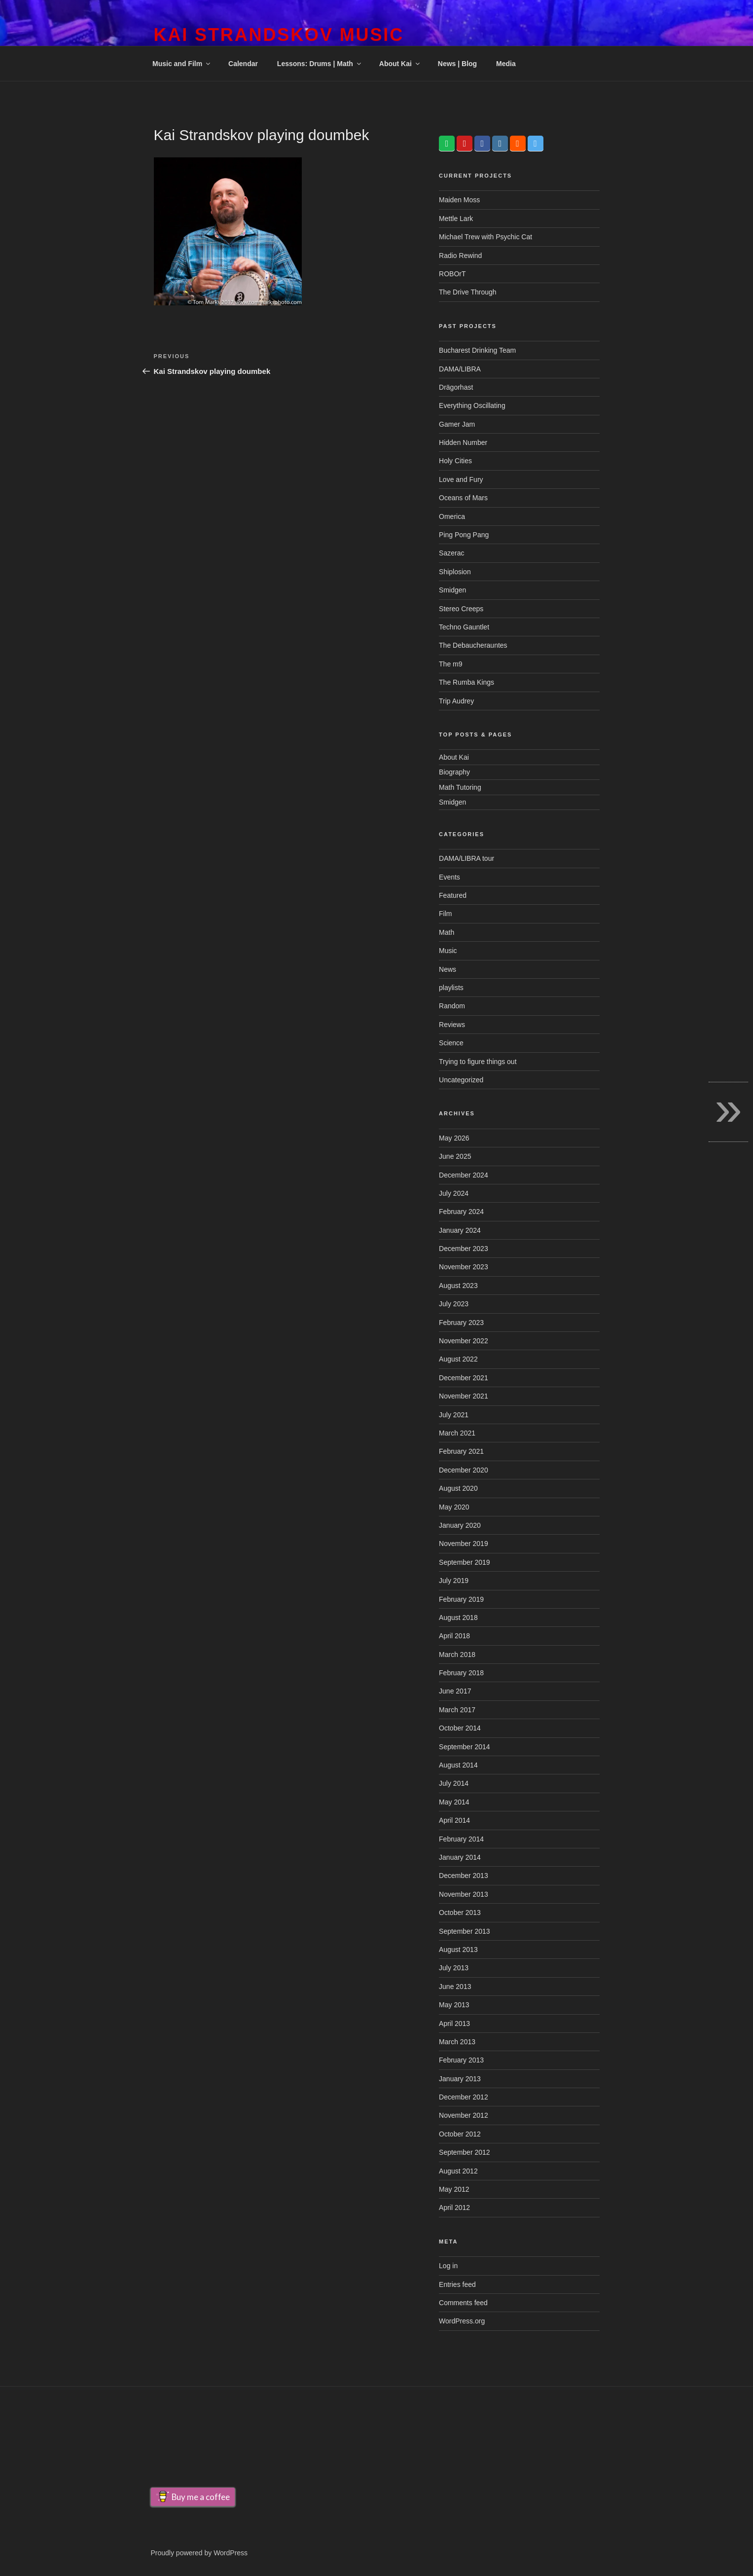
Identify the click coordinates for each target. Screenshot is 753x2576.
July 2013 (453, 1968)
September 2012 (464, 2152)
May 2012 (454, 2189)
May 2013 (454, 2005)
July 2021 (453, 1415)
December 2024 (463, 1175)
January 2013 (460, 2079)
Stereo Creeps (461, 609)
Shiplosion (455, 572)
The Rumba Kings (466, 682)
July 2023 (453, 1304)
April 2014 (454, 1820)
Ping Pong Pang (464, 535)
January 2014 (460, 1857)
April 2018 (454, 1636)
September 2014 (464, 1747)
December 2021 (463, 1378)
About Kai (400, 64)
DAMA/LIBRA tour (466, 858)
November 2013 (463, 1894)
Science (451, 1043)
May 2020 (454, 1507)
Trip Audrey (456, 701)
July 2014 (453, 1783)
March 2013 (457, 2042)
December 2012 (463, 2097)
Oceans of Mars (463, 498)
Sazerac (451, 553)
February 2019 (461, 1599)
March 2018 (457, 1654)
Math (446, 932)
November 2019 (463, 1543)
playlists (451, 988)
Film (445, 914)
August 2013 (458, 1949)
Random (452, 1006)
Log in (448, 2266)
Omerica (452, 516)
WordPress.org (462, 2321)
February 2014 (461, 1839)
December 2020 (463, 1470)
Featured (452, 895)
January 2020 (460, 1525)
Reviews (452, 1025)
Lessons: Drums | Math (319, 64)
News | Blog (457, 64)
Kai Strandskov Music (279, 35)
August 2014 (458, 1765)
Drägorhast (456, 387)
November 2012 (463, 2115)
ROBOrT (452, 274)
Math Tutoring (460, 787)
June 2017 (455, 1691)
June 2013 (455, 1986)
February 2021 (461, 1451)
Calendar (243, 64)
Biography (454, 772)
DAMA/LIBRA (460, 369)
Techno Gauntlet (464, 627)
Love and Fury (461, 479)
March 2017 (457, 1710)
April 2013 (454, 2023)
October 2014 (460, 1728)
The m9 (450, 664)
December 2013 (463, 1875)
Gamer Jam (457, 424)
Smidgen (452, 590)
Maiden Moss (459, 200)
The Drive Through (467, 292)
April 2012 (454, 2207)
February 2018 (461, 1673)
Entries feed (457, 2284)
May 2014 (454, 1802)
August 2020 (458, 1488)
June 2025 (455, 1156)
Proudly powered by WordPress (199, 2553)
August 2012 (458, 2171)
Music (448, 951)
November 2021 (463, 1396)
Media (506, 64)
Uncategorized (461, 1080)
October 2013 (460, 1912)
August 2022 (458, 1359)
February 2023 (461, 1322)
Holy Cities (455, 461)
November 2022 (463, 1341)
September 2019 (464, 1562)
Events (449, 877)
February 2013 (461, 2060)
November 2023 (463, 1267)
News (447, 969)
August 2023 (458, 1285)
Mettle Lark (456, 218)
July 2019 (453, 1580)
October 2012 (460, 2134)
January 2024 (460, 1230)
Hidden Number (463, 442)
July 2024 (453, 1193)
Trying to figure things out (477, 1062)
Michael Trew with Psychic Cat (485, 237)
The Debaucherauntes (473, 645)
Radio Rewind (460, 255)
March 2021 (457, 1433)
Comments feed (463, 2303)
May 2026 (454, 1138)
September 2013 (464, 1931)
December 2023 (463, 1248)
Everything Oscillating (472, 405)
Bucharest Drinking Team (477, 350)
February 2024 (461, 1211)
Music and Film (182, 64)
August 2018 (458, 1617)
